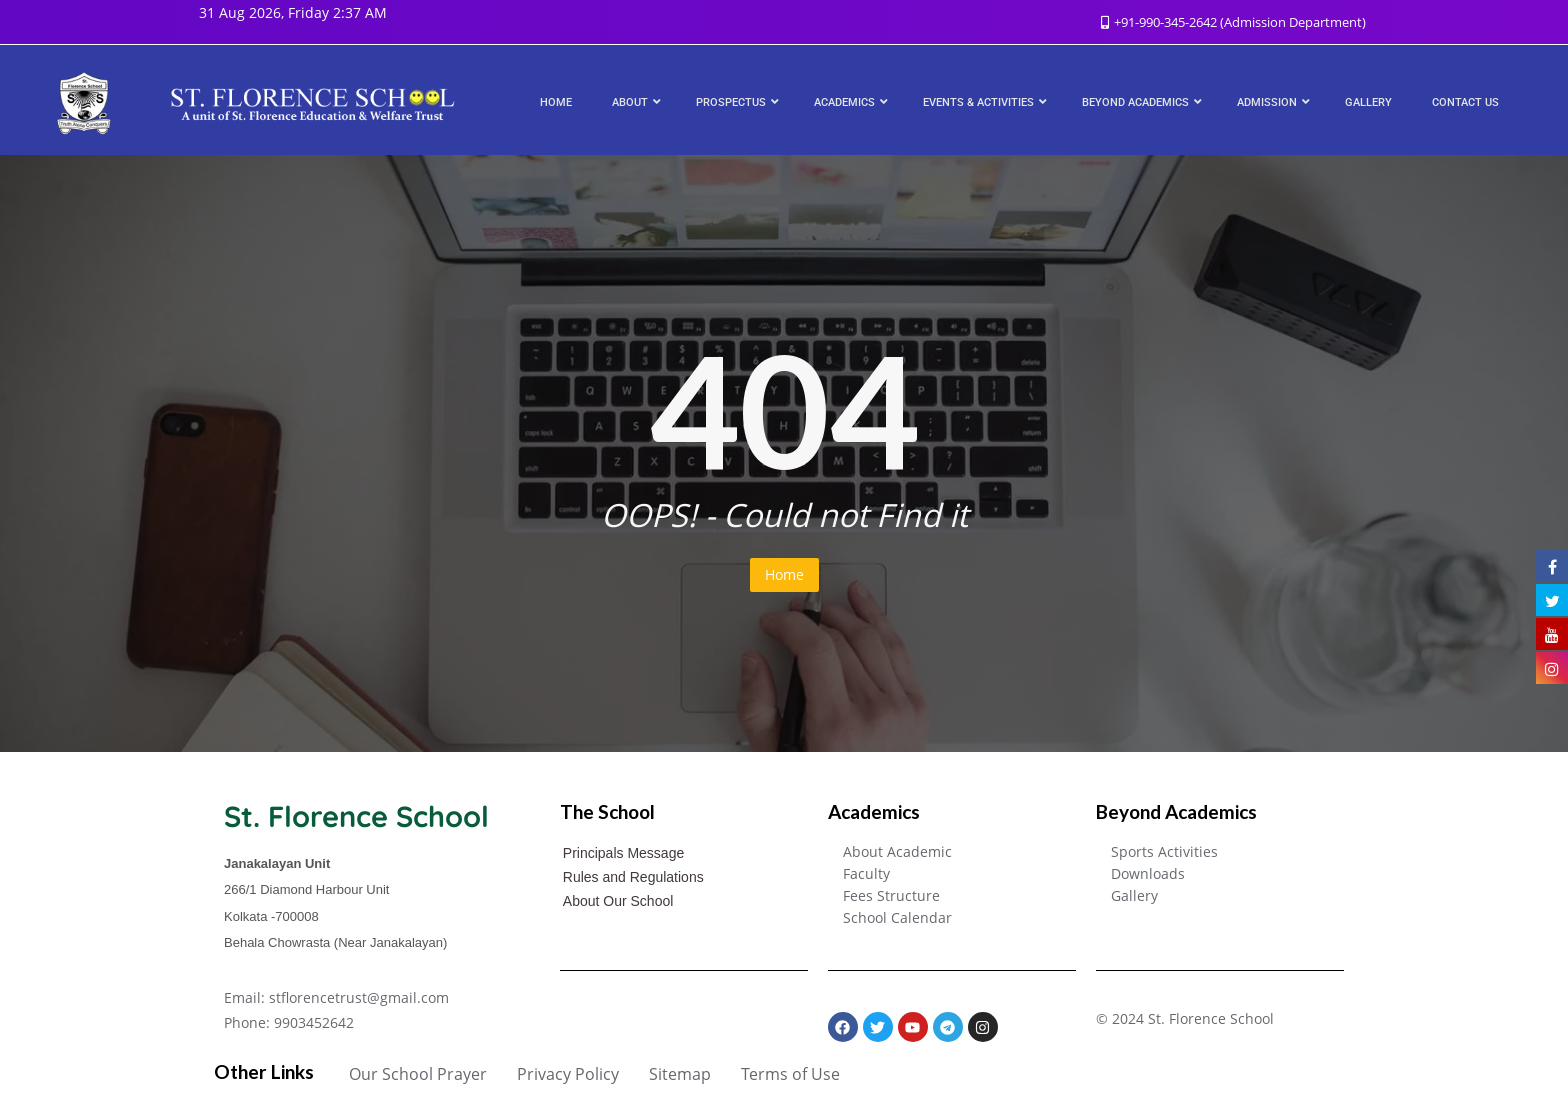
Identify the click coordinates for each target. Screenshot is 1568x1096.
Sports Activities (1164, 851)
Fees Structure (891, 895)
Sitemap (680, 1074)
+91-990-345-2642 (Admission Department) (1233, 22)
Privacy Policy (568, 1074)
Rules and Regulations (633, 877)
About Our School (618, 901)
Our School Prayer (418, 1074)
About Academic (897, 851)
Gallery (1134, 895)
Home (784, 574)
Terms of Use (790, 1074)
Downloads (1148, 873)
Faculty (866, 873)
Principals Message (623, 853)
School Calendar (897, 917)
